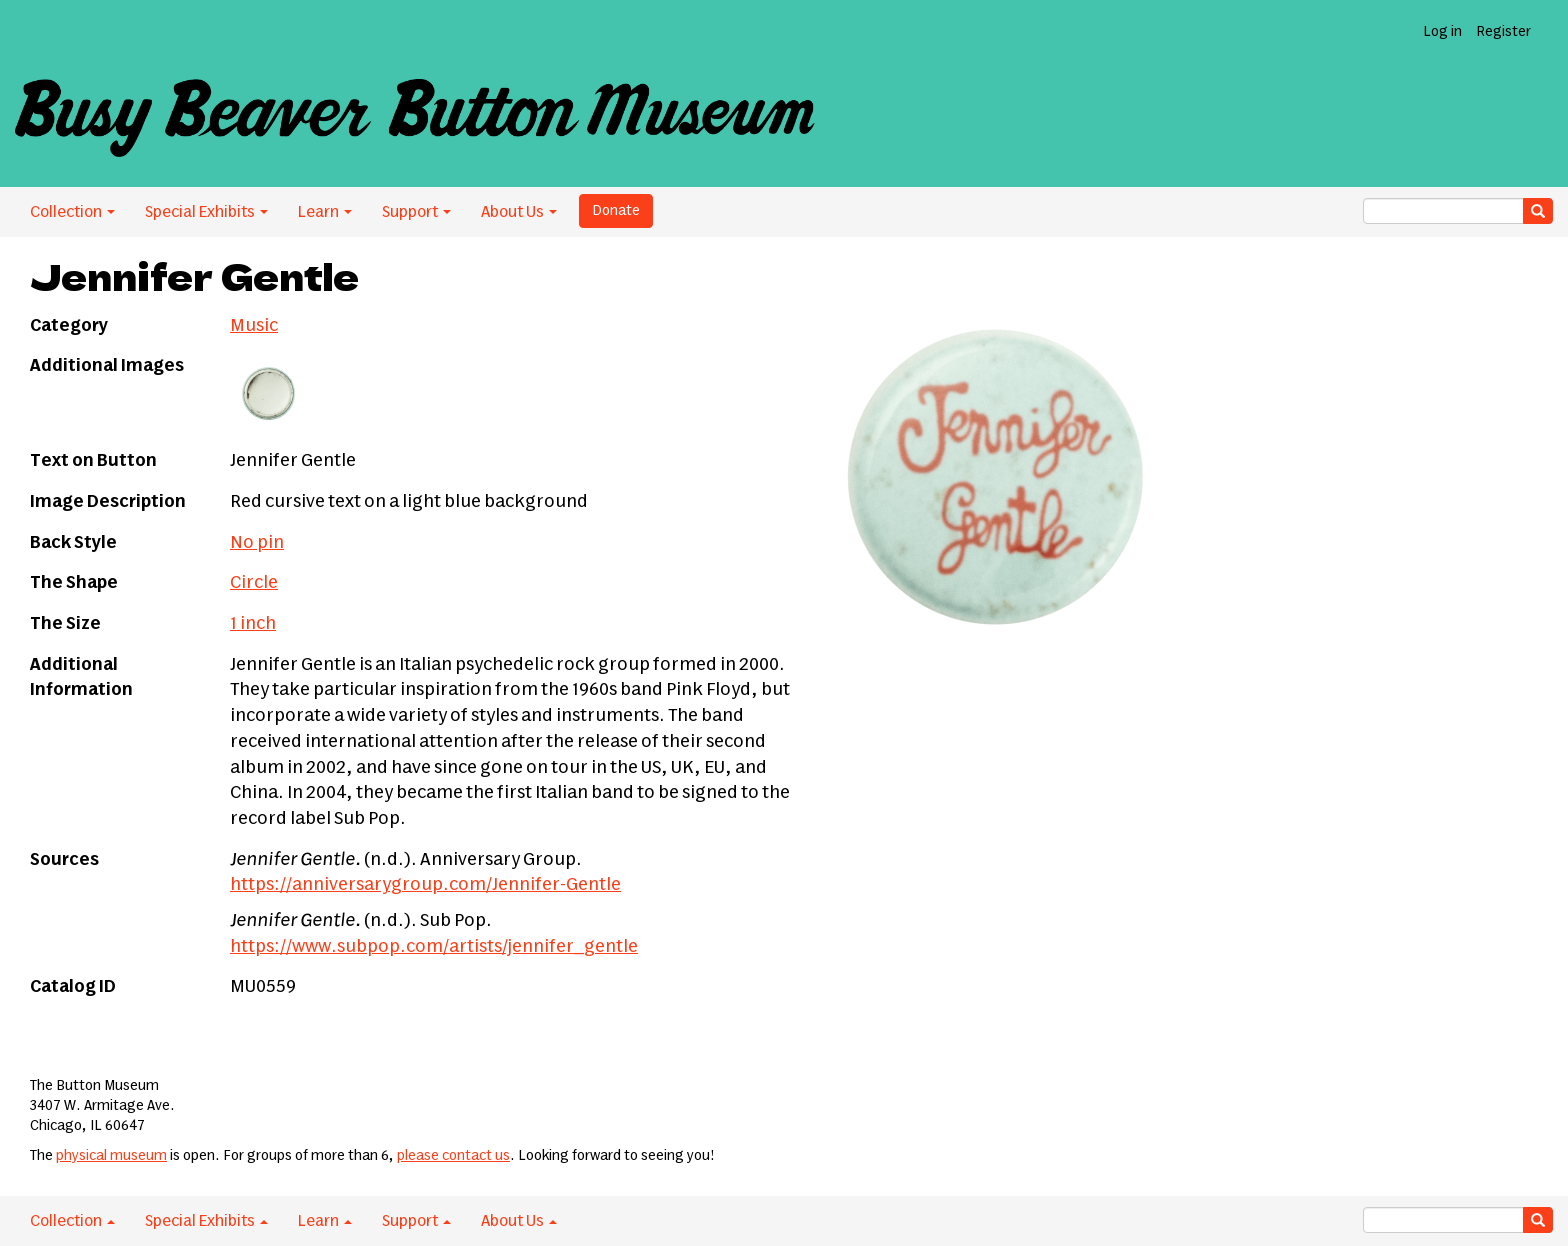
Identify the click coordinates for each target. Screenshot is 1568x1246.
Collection (72, 212)
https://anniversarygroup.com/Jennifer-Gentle (425, 885)
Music (254, 326)
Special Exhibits (206, 212)
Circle (254, 583)
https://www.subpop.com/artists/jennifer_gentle (434, 947)
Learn (325, 212)
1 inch (253, 624)
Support (416, 212)
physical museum (111, 1156)
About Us (519, 212)
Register (1503, 32)
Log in (1442, 32)
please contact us (453, 1156)
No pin (257, 543)
